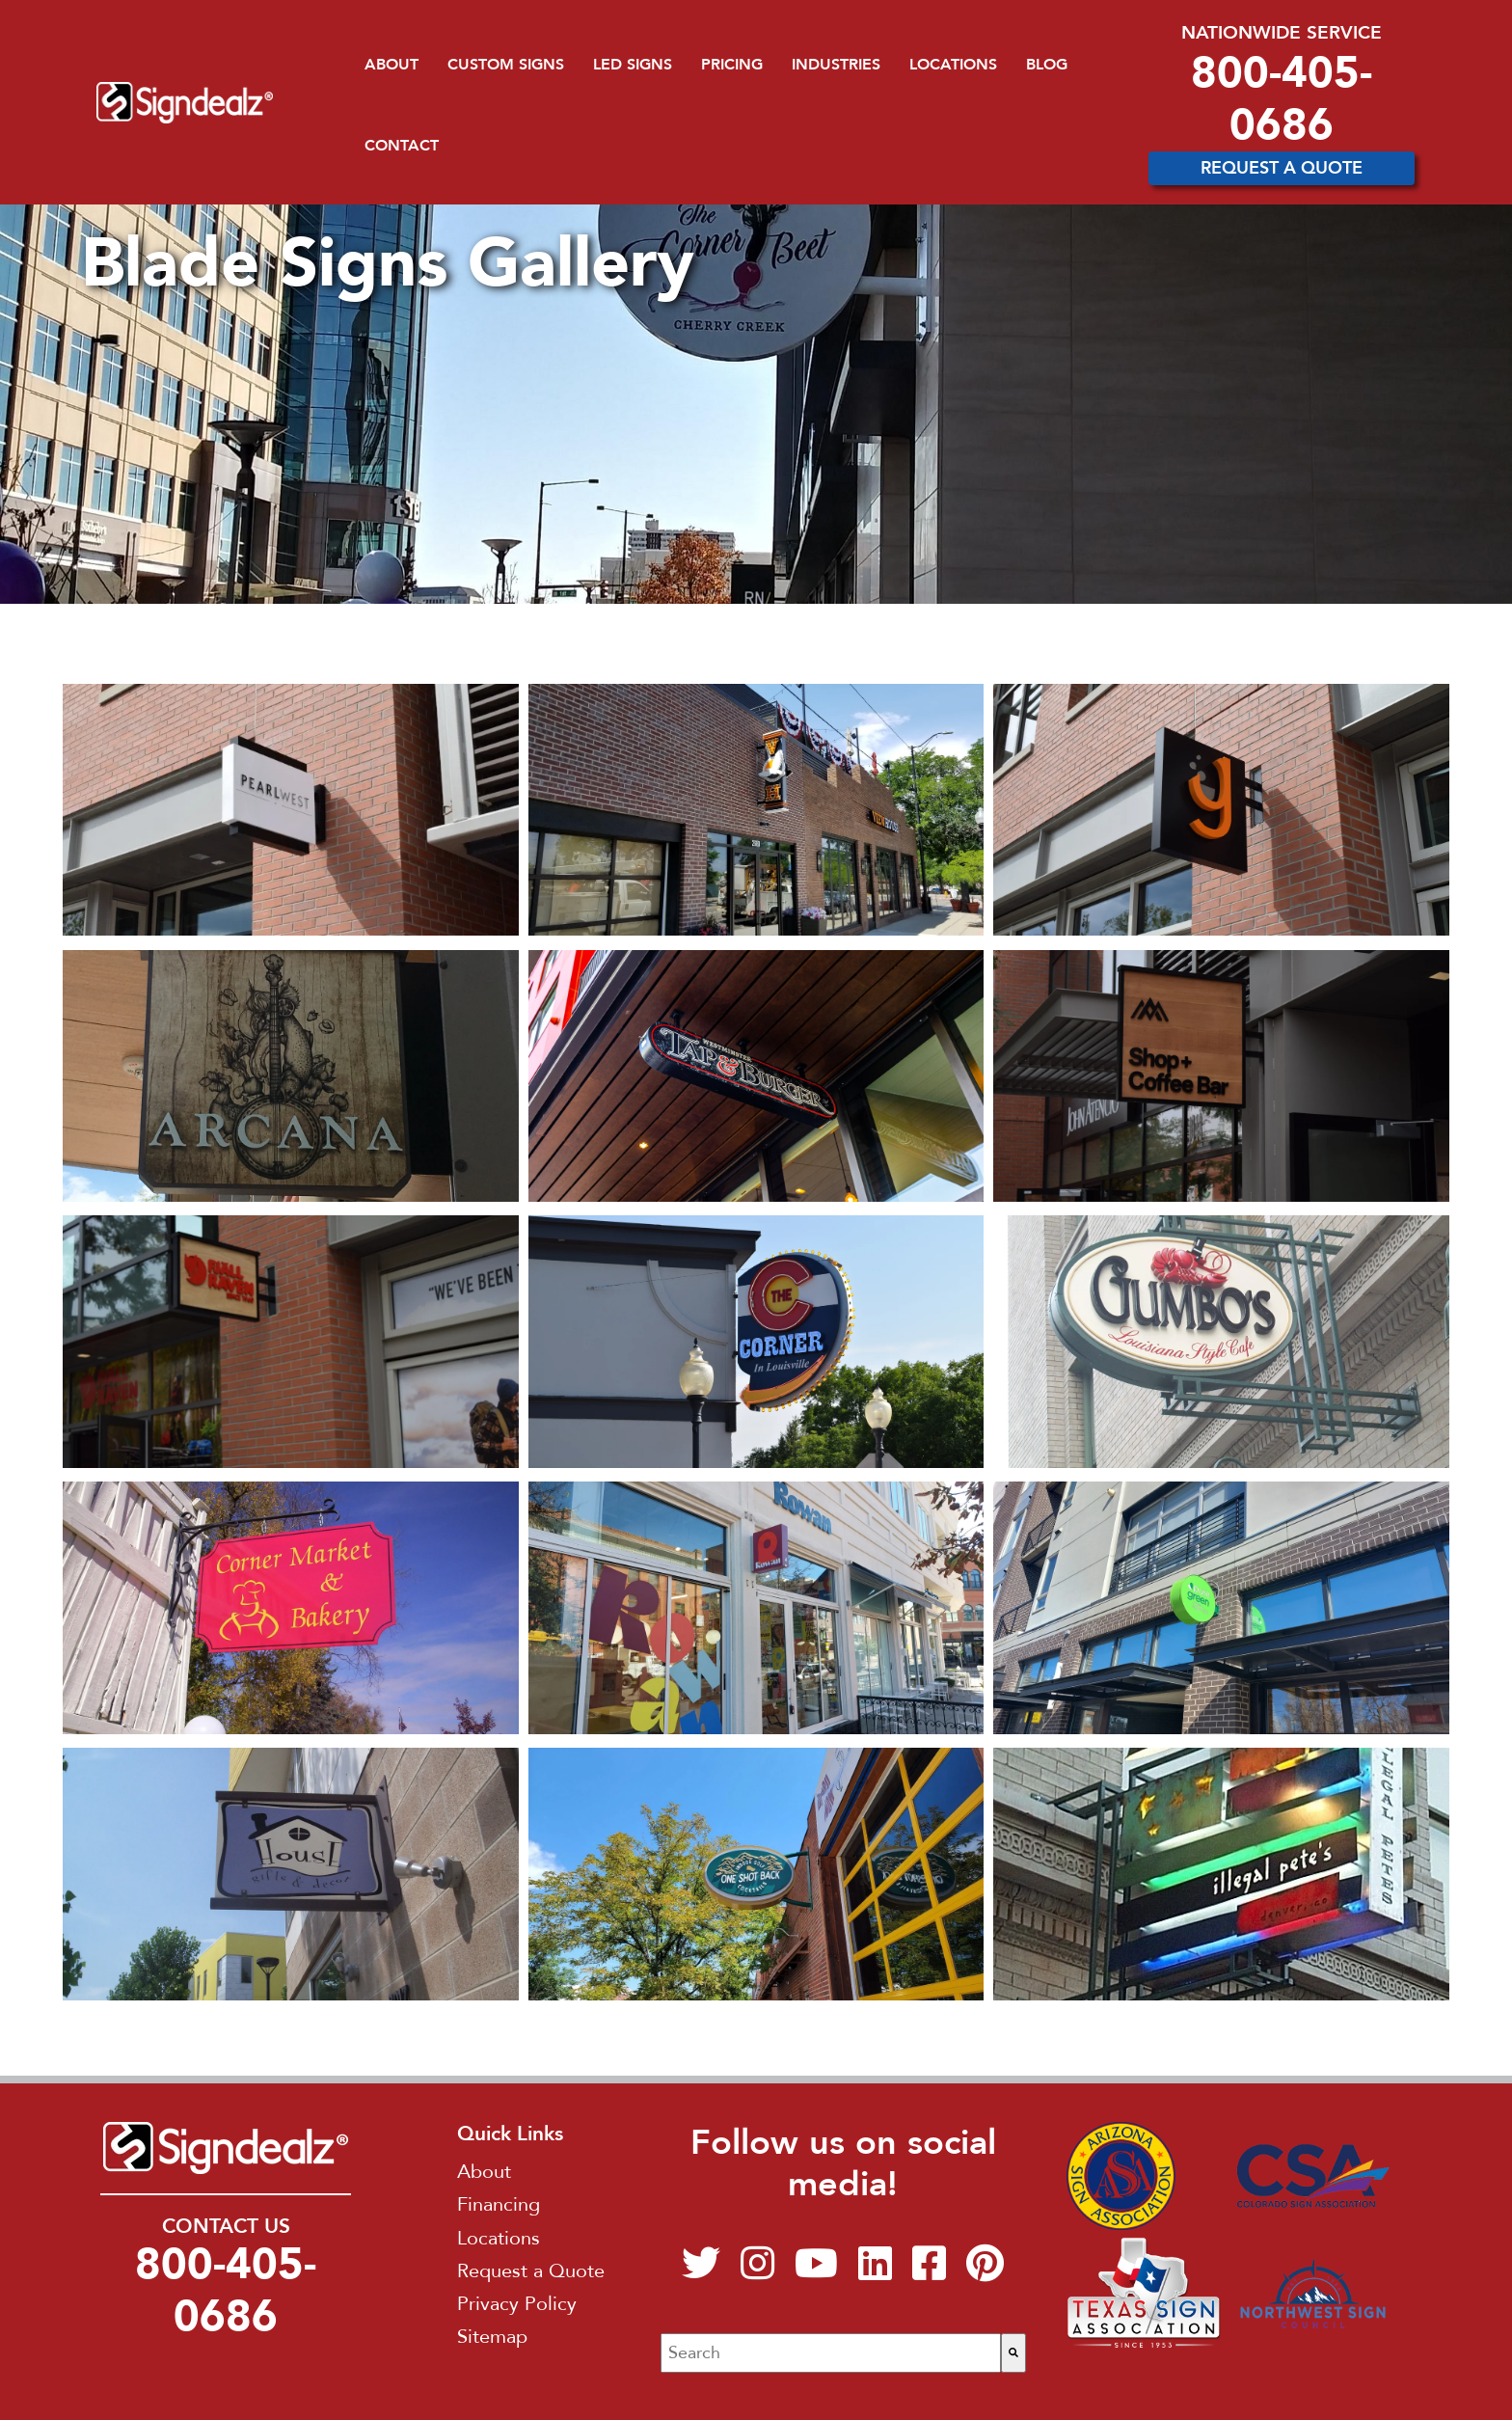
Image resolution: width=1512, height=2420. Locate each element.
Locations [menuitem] (953, 64)
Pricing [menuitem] (732, 64)
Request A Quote (1282, 168)
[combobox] (831, 2353)
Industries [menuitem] (836, 64)
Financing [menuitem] (498, 2204)
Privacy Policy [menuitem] (517, 2304)
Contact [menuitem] (401, 145)
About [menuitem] (391, 64)
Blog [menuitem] (1046, 64)
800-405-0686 (1281, 98)
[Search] (1013, 2353)
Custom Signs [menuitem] (505, 64)
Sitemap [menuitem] (492, 2337)
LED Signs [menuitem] (632, 64)
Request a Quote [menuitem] (531, 2271)
